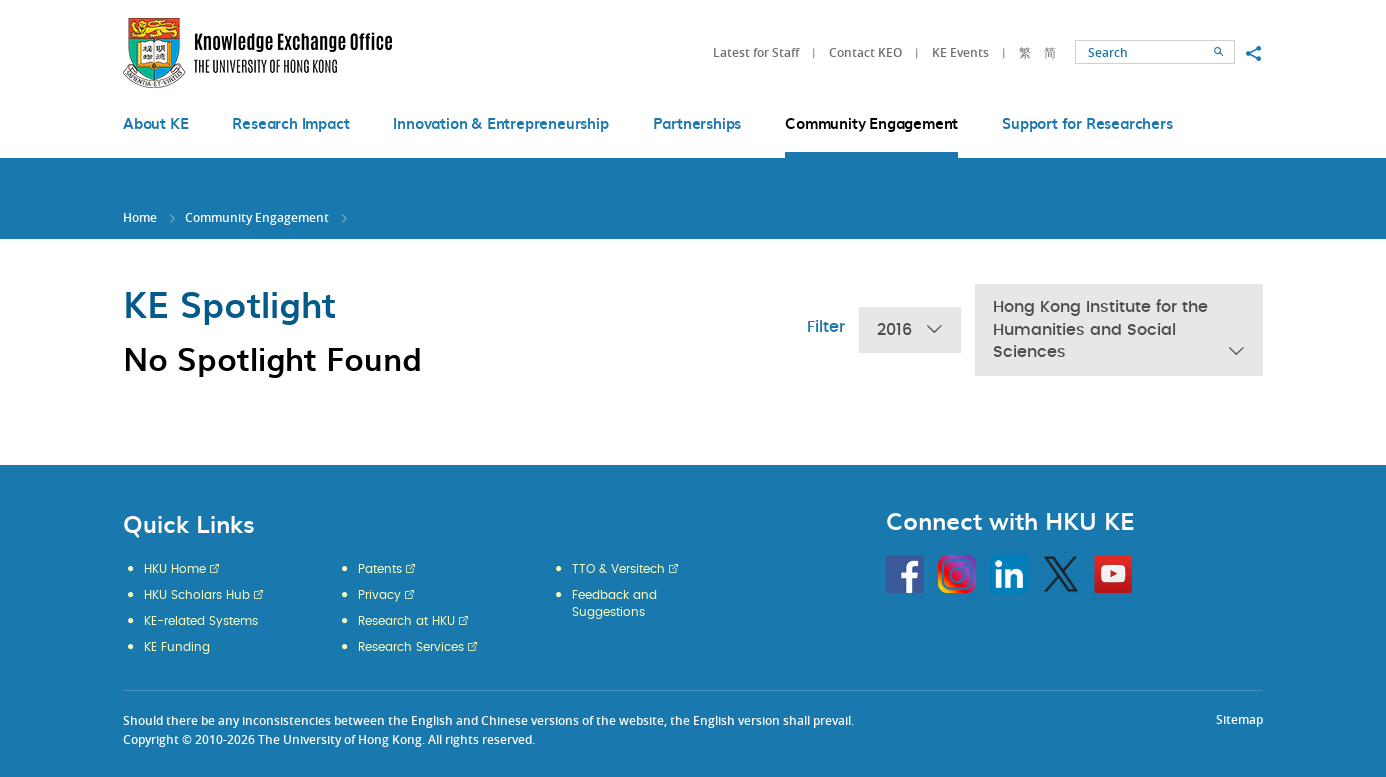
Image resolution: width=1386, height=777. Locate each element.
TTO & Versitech (618, 569)
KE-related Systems (201, 621)
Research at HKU (406, 621)
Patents (380, 569)
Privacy (379, 595)
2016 (910, 330)
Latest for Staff (756, 52)
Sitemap (1239, 719)
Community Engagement (257, 217)
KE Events (960, 52)
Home (140, 217)
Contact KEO (865, 52)
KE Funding (177, 647)
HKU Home (175, 569)
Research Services (411, 647)
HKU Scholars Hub (197, 595)
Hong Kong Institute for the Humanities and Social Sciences (1119, 332)
